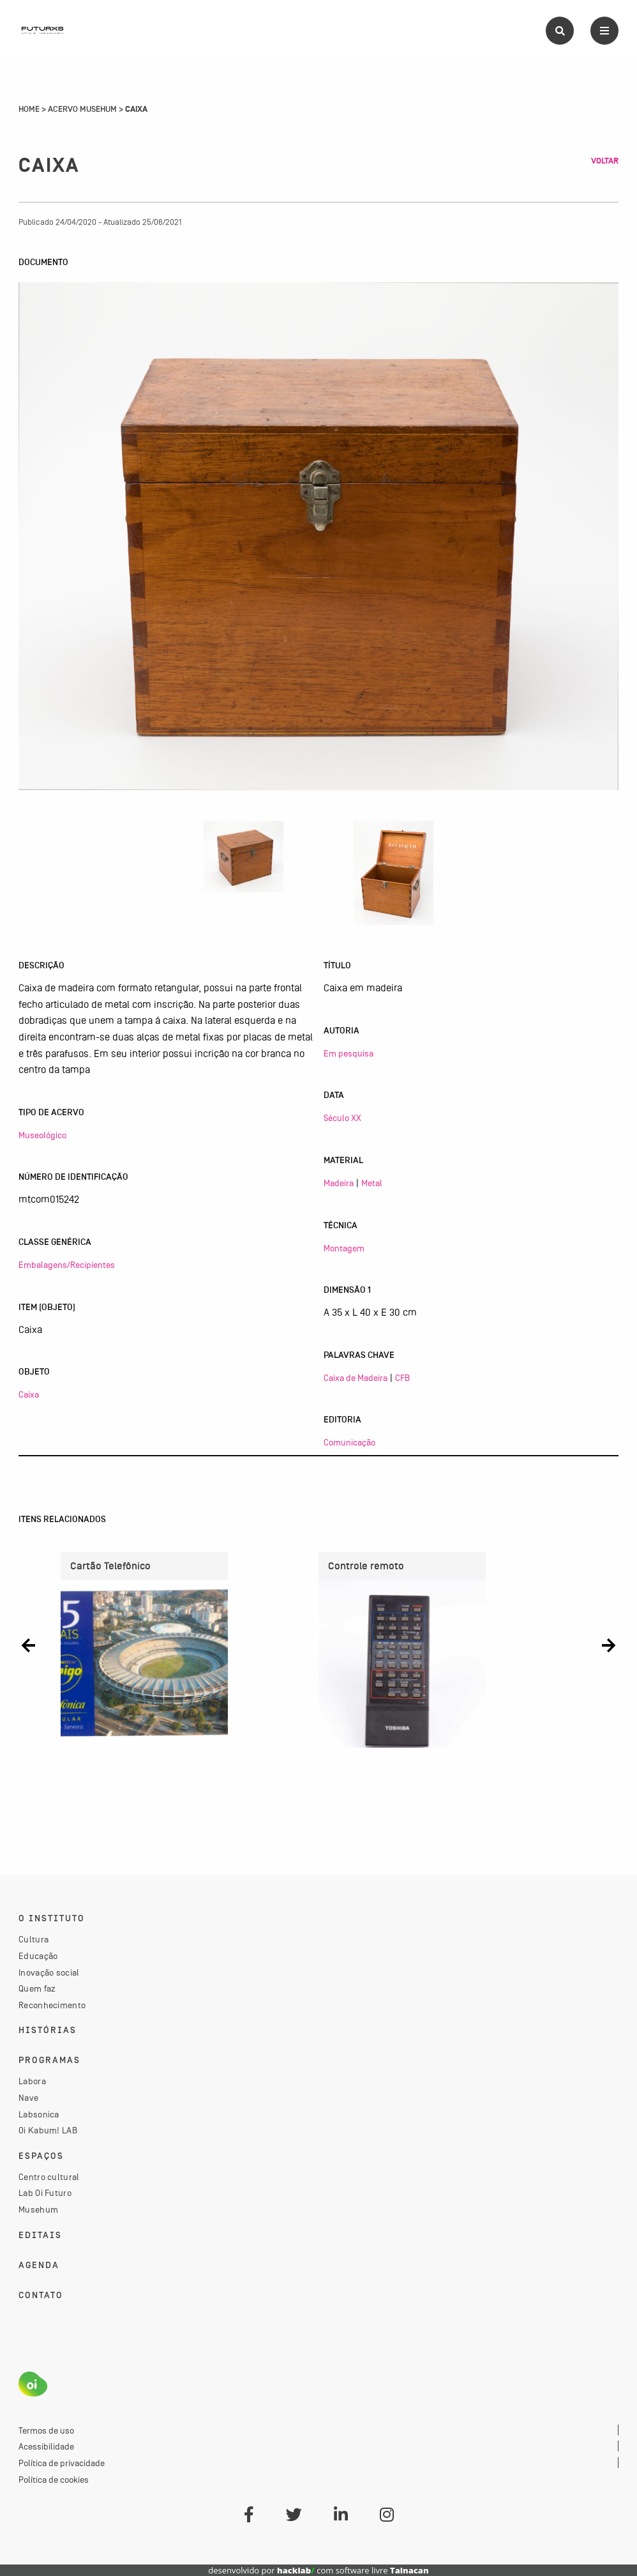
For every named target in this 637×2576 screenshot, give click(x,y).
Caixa (29, 1394)
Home (29, 109)
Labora (32, 2081)
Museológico (42, 1135)
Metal (371, 1183)
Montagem (344, 1248)
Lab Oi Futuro (45, 2193)
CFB (402, 1378)
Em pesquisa (348, 1053)
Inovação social (49, 1972)
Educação (38, 1956)
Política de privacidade (62, 2463)
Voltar (604, 161)
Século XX (342, 1118)
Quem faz (37, 1988)
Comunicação (349, 1442)
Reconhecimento (52, 2005)
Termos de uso (46, 2430)
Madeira (339, 1183)
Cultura (34, 1939)
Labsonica (39, 2114)
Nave (28, 2097)
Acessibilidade (46, 2446)
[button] (28, 1645)
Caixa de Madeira (355, 1378)
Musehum (38, 2209)
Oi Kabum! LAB (48, 2130)
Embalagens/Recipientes (67, 1265)
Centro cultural (49, 2177)
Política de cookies (54, 2479)
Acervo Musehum (82, 109)
